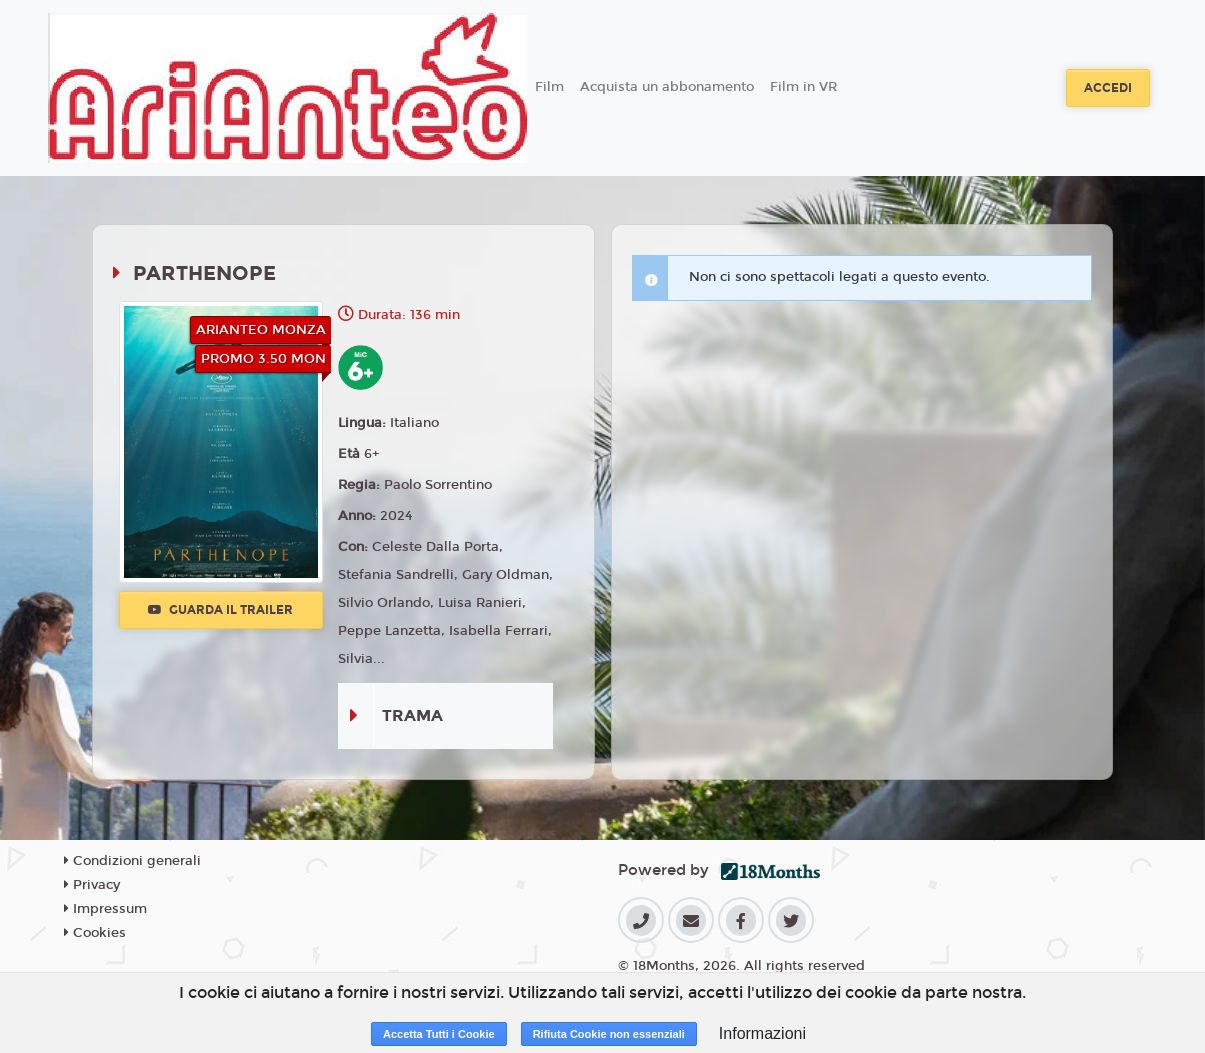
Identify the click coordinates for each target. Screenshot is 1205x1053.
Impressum (105, 909)
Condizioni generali (132, 861)
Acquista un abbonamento (667, 87)
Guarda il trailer (220, 610)
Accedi (1108, 88)
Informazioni (762, 1033)
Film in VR (803, 87)
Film (549, 87)
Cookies (95, 933)
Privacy (92, 885)
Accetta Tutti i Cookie (439, 1034)
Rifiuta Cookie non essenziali (609, 1034)
